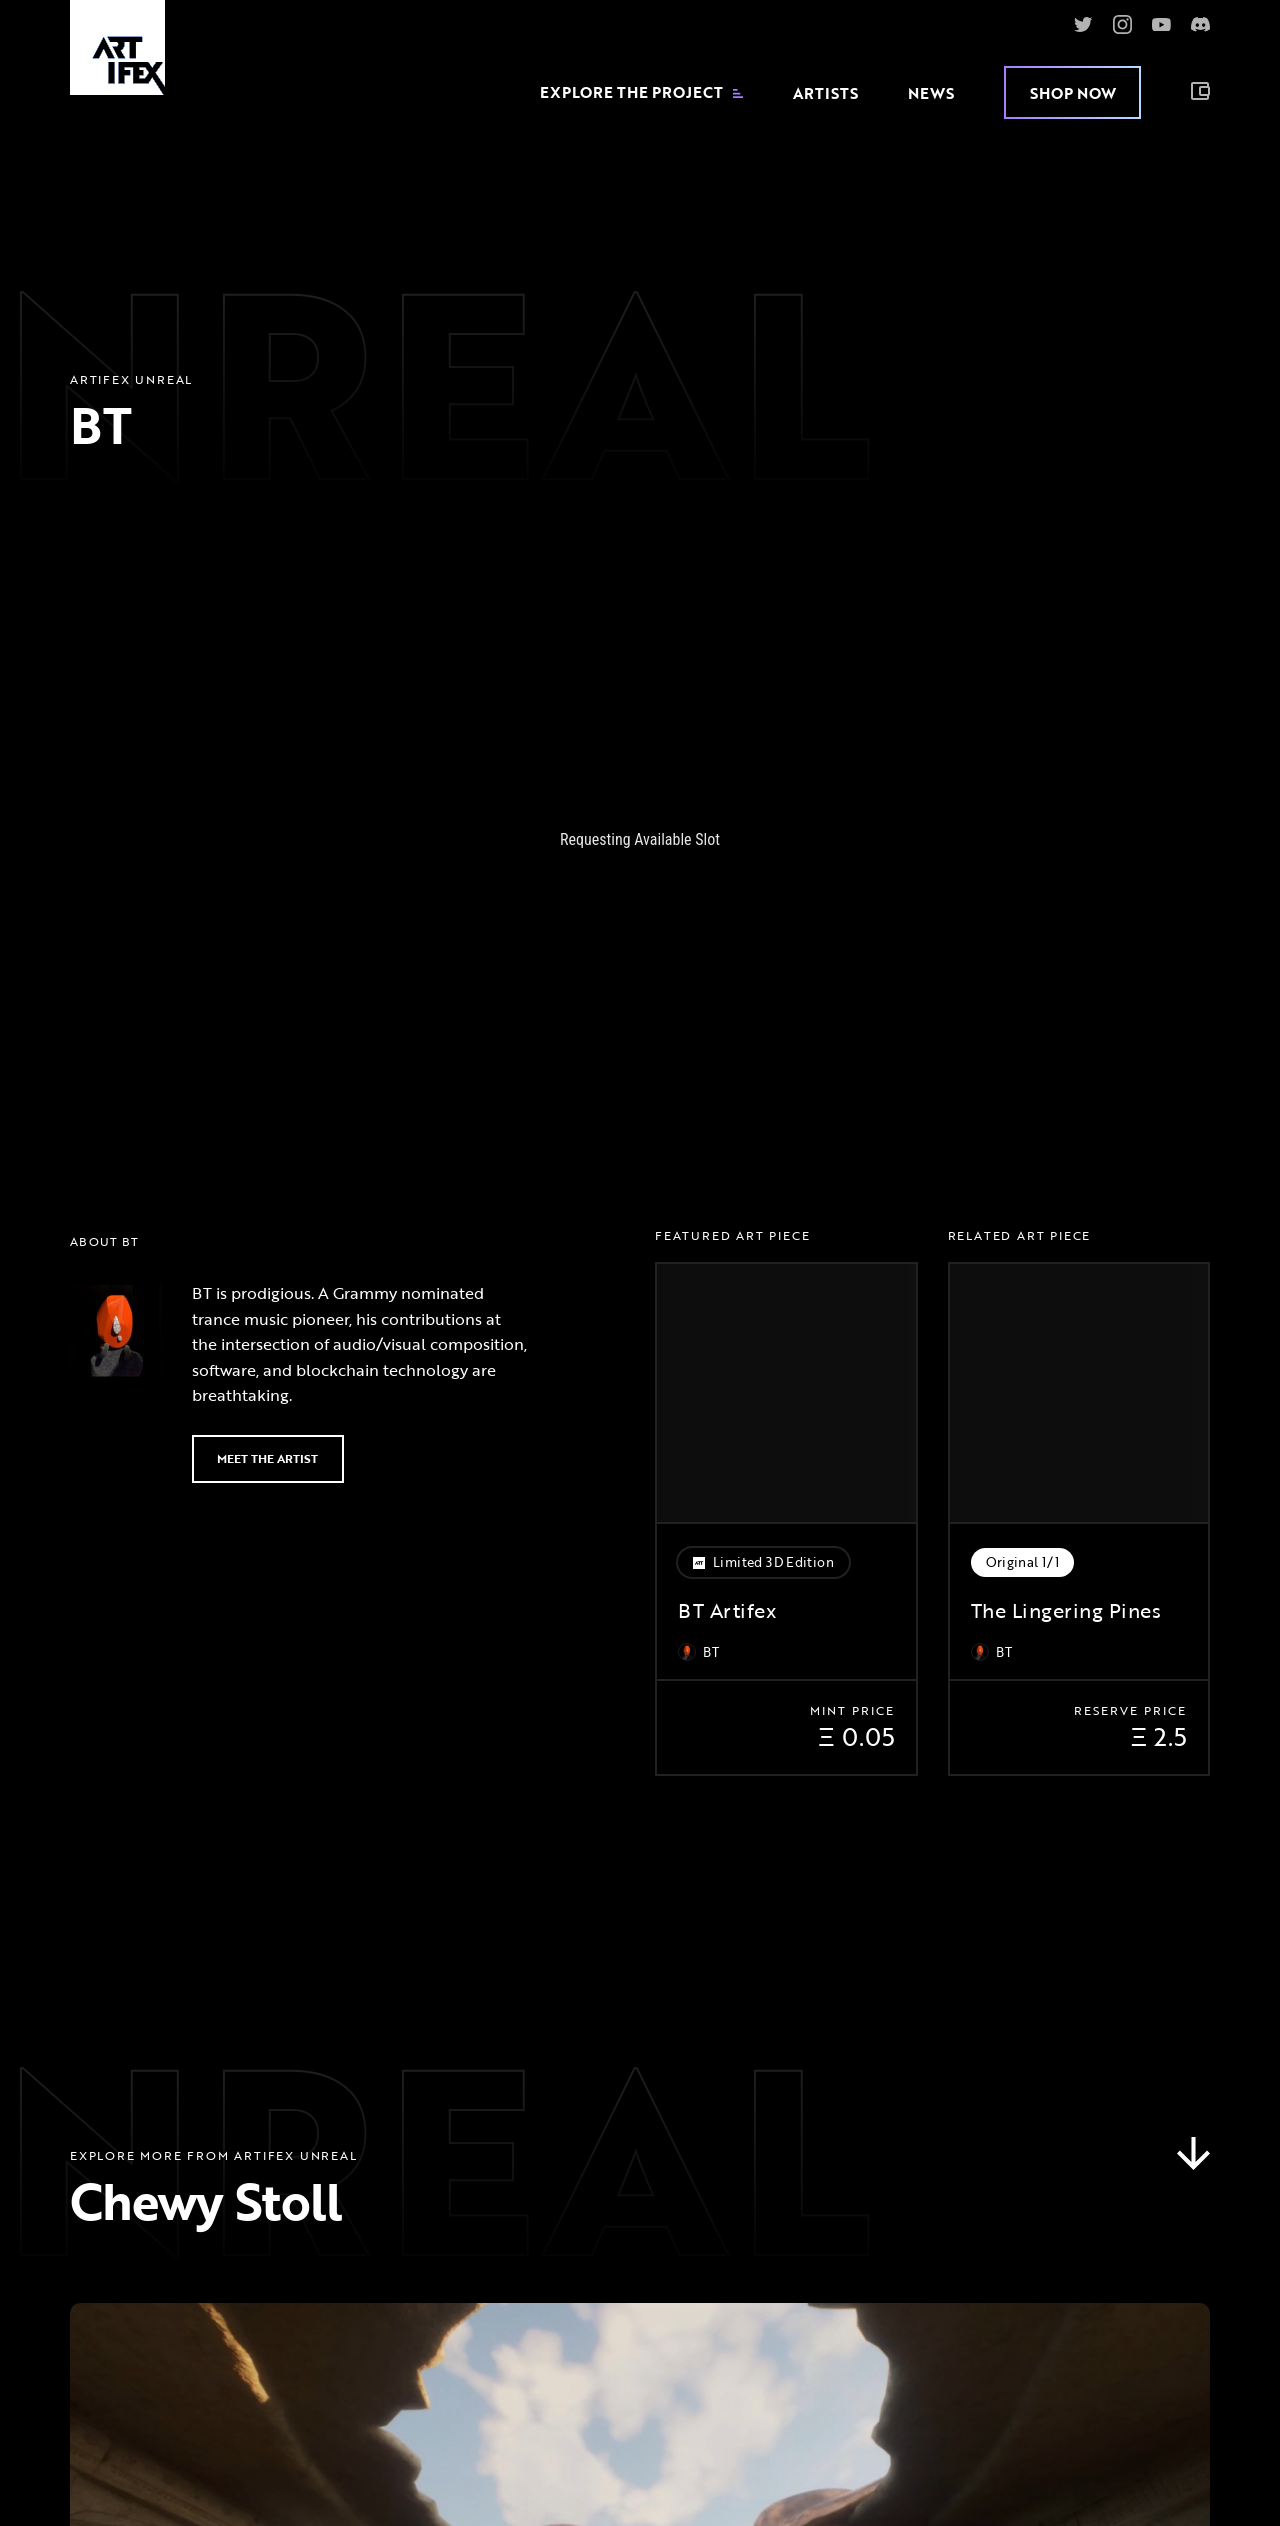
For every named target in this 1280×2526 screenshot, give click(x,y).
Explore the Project (641, 92)
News (931, 93)
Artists (825, 93)
